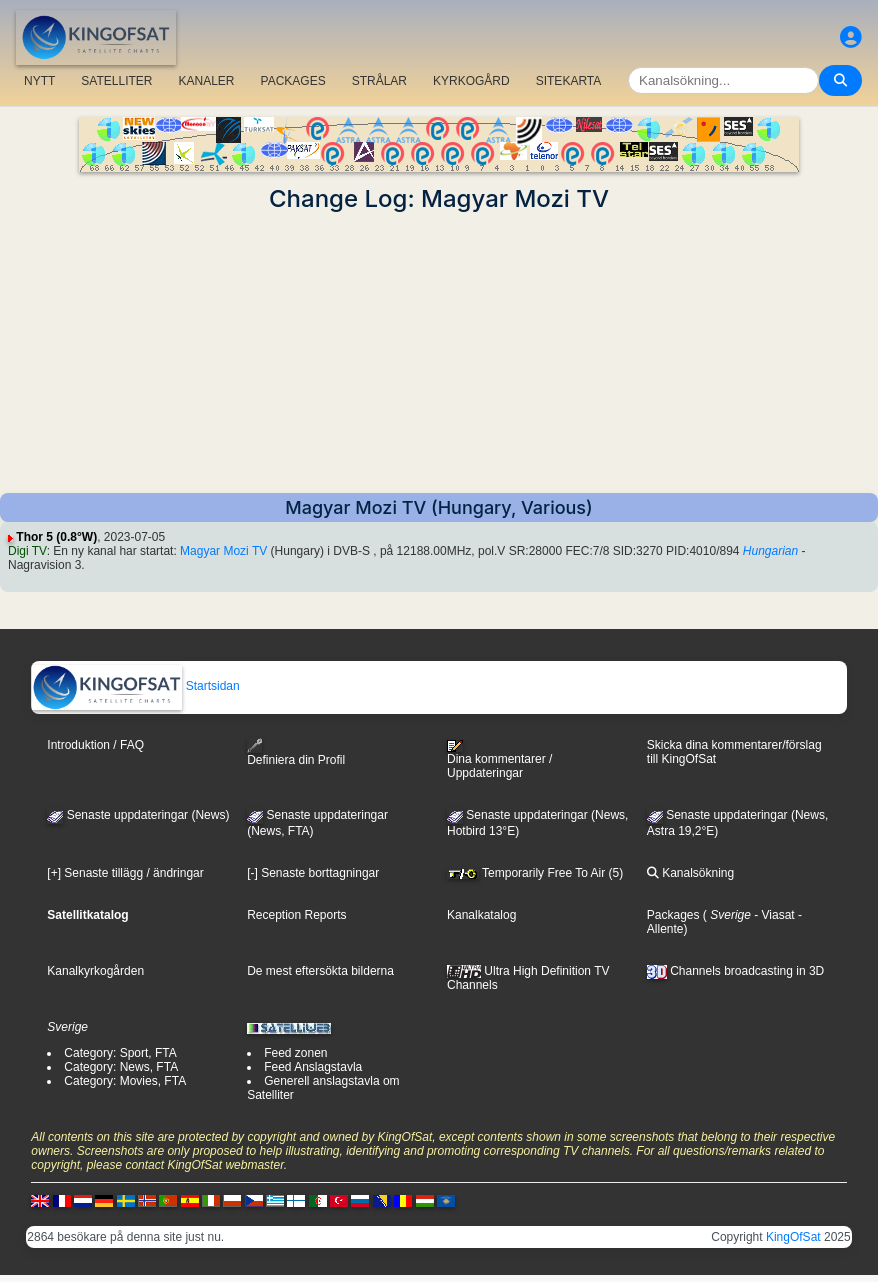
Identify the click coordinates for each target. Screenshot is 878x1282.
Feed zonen (295, 1053)
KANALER (206, 81)
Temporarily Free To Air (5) (535, 873)
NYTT (39, 81)
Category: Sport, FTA (120, 1053)
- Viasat (773, 915)
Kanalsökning (690, 873)
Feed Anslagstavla (313, 1067)
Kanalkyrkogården (95, 971)
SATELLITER (116, 81)
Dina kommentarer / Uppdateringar (499, 760)
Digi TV (27, 551)
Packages (673, 915)
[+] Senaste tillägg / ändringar (125, 873)
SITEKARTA (569, 81)
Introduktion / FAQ (95, 745)
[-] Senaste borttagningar (313, 873)
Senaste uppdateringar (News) (138, 815)
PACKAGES (293, 81)
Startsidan (135, 686)
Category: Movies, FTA (125, 1081)
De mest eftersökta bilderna (320, 971)
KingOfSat (793, 1237)
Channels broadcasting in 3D (735, 971)
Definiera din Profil (296, 752)
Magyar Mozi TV (223, 551)
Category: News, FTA (121, 1067)
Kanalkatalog (481, 915)
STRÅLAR (379, 81)
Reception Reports (296, 915)
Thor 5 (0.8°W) (56, 537)
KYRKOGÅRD (471, 81)
